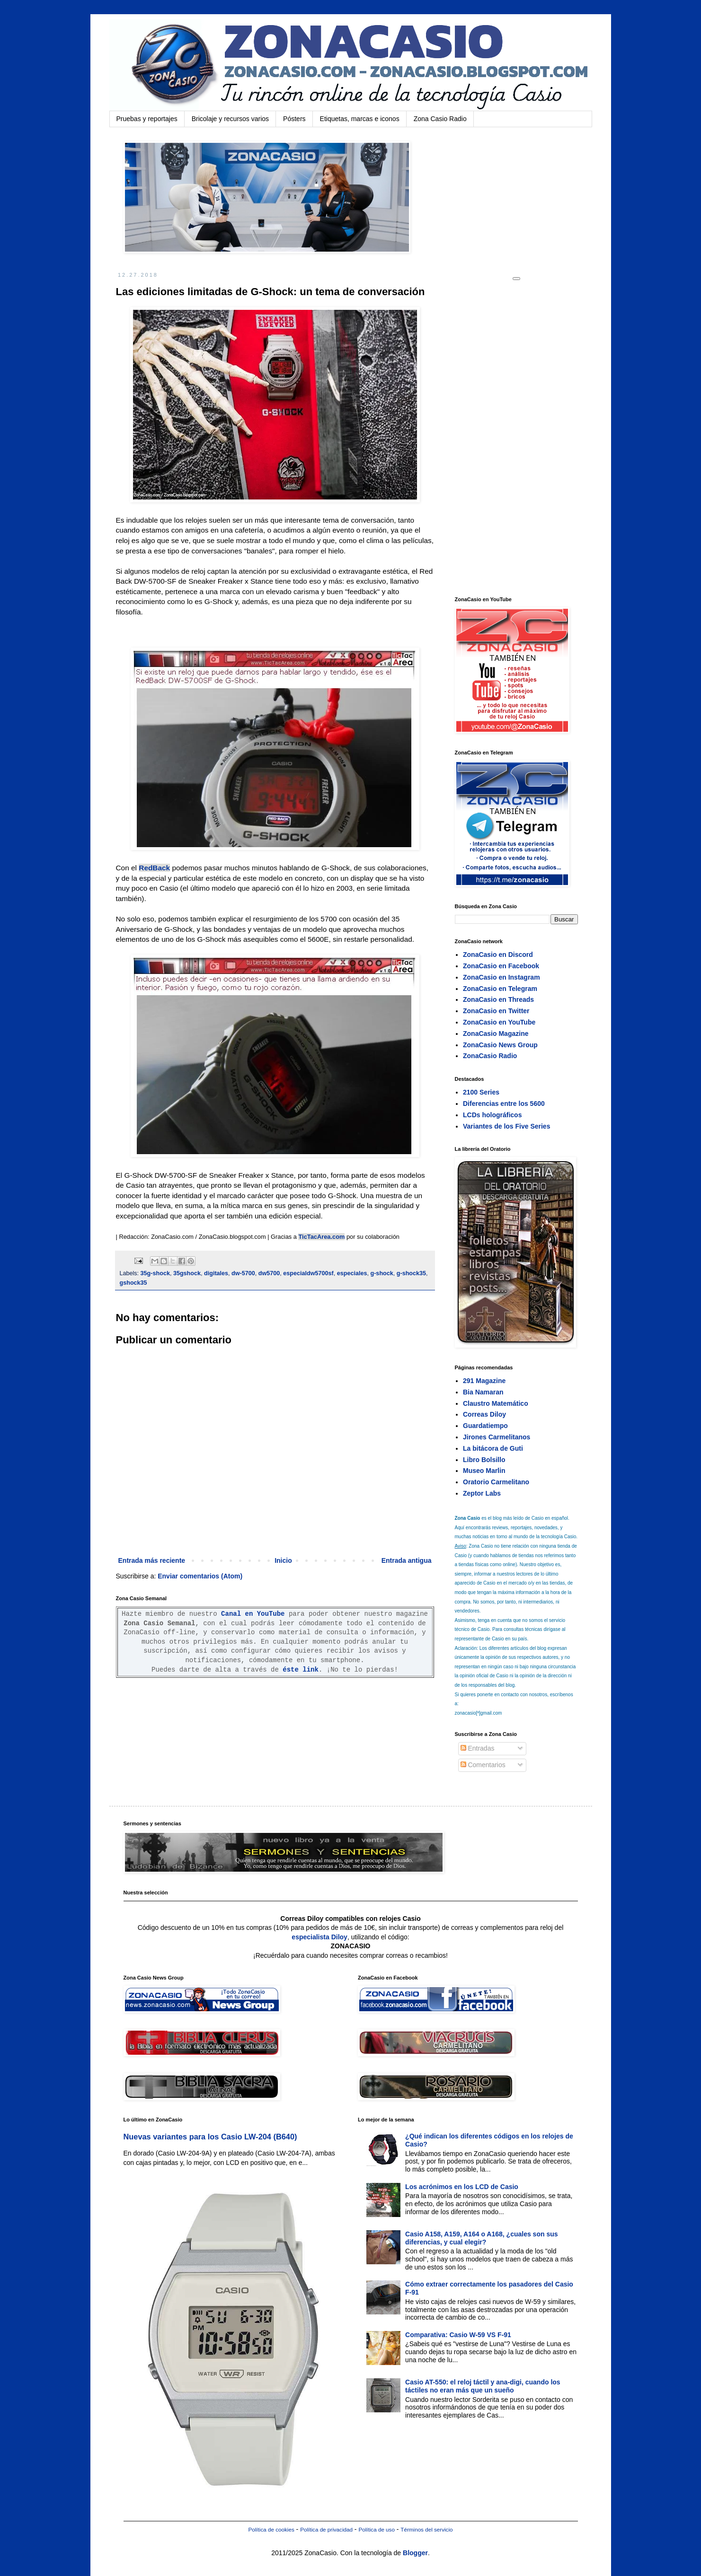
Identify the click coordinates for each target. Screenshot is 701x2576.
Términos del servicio (426, 2529)
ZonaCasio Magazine (495, 1033)
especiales (352, 1273)
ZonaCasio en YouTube (499, 1022)
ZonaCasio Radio (490, 1056)
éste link (301, 1670)
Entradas (478, 1748)
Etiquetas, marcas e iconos (359, 119)
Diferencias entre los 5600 (504, 1103)
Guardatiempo (485, 1425)
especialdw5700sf (308, 1273)
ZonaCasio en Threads (498, 999)
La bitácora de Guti (493, 1448)
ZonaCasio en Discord (498, 954)
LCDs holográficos (492, 1115)
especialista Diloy (319, 1937)
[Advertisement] (526, 437)
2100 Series (481, 1092)
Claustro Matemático (495, 1403)
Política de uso (376, 2529)
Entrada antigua (407, 1560)
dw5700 (269, 1273)
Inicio (283, 1560)
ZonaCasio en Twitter (496, 1011)
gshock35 (133, 1282)
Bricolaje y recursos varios (230, 119)
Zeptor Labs (482, 1493)
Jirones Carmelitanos (496, 1437)
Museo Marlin (484, 1470)
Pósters (294, 119)
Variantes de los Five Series (506, 1126)
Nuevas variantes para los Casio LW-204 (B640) (210, 2136)
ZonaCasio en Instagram (501, 977)
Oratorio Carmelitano (496, 1482)
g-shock (381, 1273)
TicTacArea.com (321, 1236)
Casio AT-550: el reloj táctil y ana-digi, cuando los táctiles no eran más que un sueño (482, 2386)
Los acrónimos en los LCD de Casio (461, 2186)
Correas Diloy (484, 1414)
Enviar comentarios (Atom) (200, 1576)
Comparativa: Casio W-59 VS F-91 (458, 2335)
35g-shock (155, 1273)
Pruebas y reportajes (146, 119)
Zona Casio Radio (440, 119)
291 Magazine (484, 1380)
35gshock (187, 1273)
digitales (216, 1273)
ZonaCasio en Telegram (500, 988)
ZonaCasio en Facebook (501, 966)
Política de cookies (271, 2529)
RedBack (154, 868)
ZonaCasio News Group (500, 1045)
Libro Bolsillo (484, 1459)
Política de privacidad (326, 2529)
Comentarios (483, 1765)
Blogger (415, 2553)
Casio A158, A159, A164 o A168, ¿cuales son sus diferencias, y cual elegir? (481, 2238)
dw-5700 (243, 1273)
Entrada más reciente (152, 1560)
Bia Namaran (483, 1392)
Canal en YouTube (252, 1614)
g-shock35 (411, 1273)
